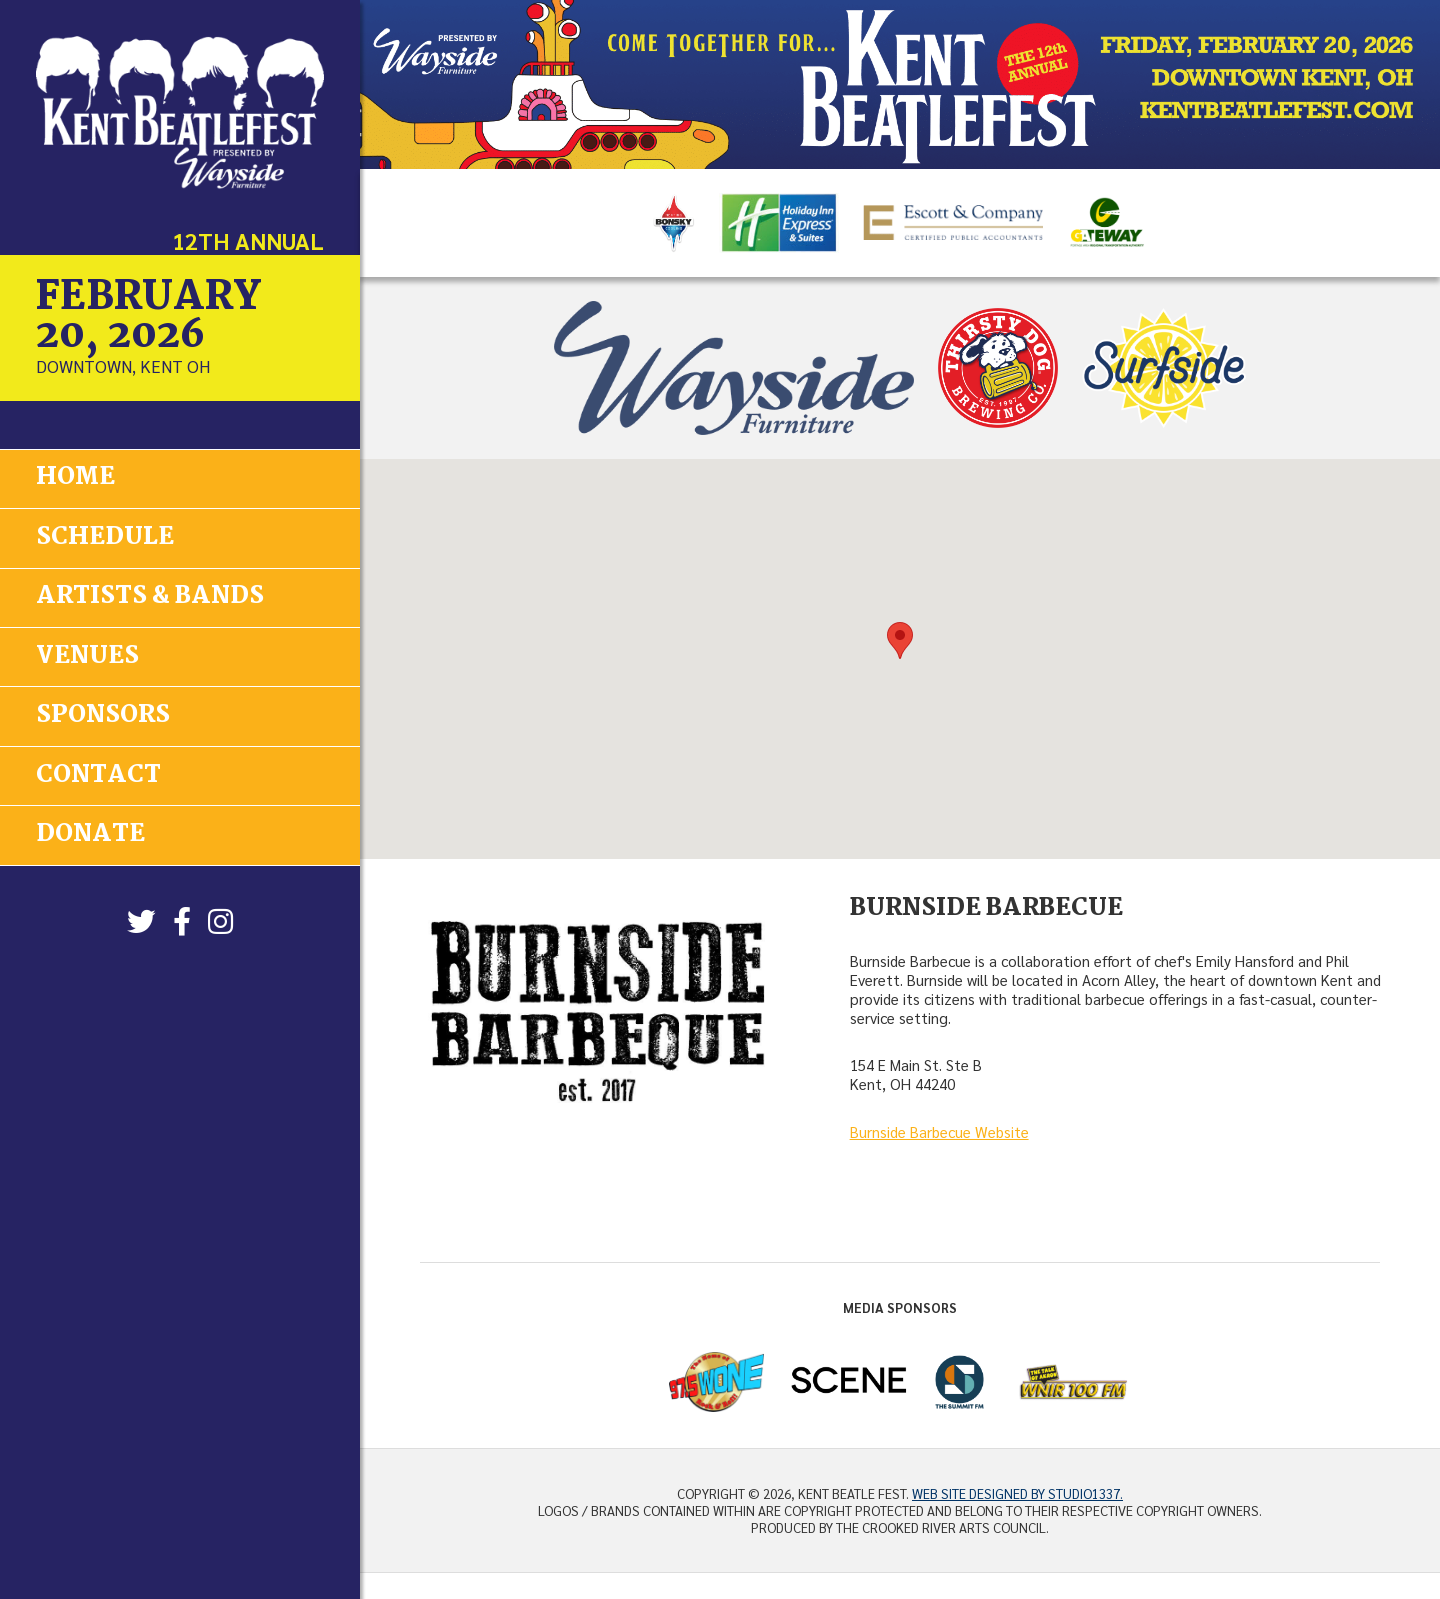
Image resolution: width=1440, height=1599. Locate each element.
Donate (90, 831)
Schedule (105, 536)
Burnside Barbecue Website (939, 1132)
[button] (900, 640)
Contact (98, 772)
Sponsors (103, 713)
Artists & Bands (150, 595)
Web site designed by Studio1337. (1017, 1493)
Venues (87, 654)
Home (75, 477)
